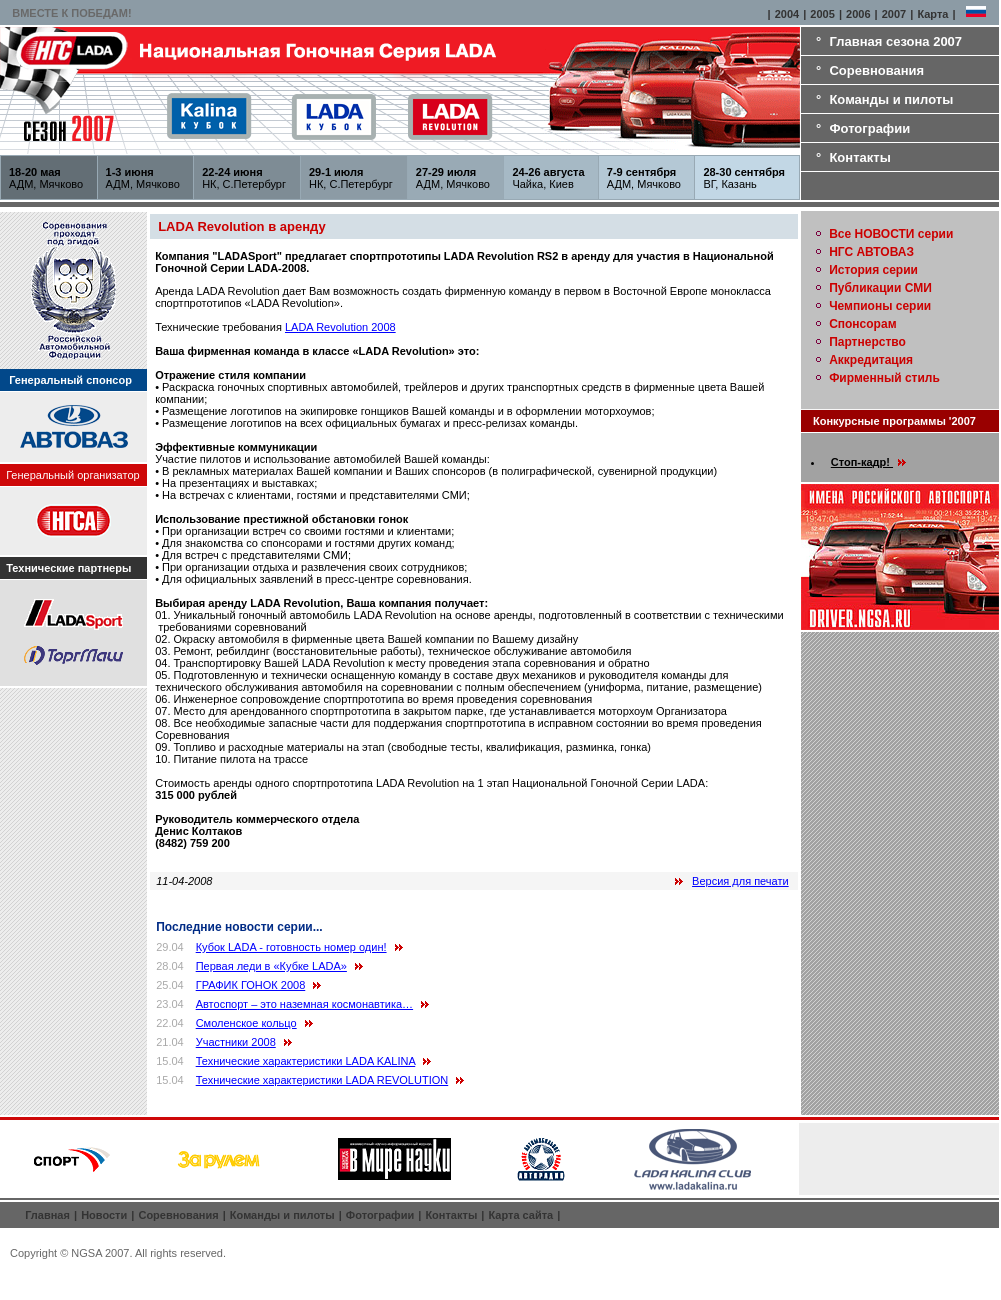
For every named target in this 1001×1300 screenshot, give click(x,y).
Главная (47, 1215)
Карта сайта (520, 1215)
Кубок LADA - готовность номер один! (291, 947)
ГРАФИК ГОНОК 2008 (251, 985)
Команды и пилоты (891, 99)
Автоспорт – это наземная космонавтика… (304, 1004)
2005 (822, 14)
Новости (104, 1215)
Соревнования (876, 70)
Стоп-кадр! (868, 462)
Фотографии (869, 128)
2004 (787, 14)
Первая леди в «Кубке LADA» (271, 966)
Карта (932, 14)
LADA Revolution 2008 (340, 327)
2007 (894, 14)
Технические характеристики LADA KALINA (306, 1061)
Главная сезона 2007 (895, 41)
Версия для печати (740, 881)
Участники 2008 (236, 1042)
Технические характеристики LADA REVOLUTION (322, 1080)
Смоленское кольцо (246, 1023)
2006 (858, 14)
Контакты (859, 157)
